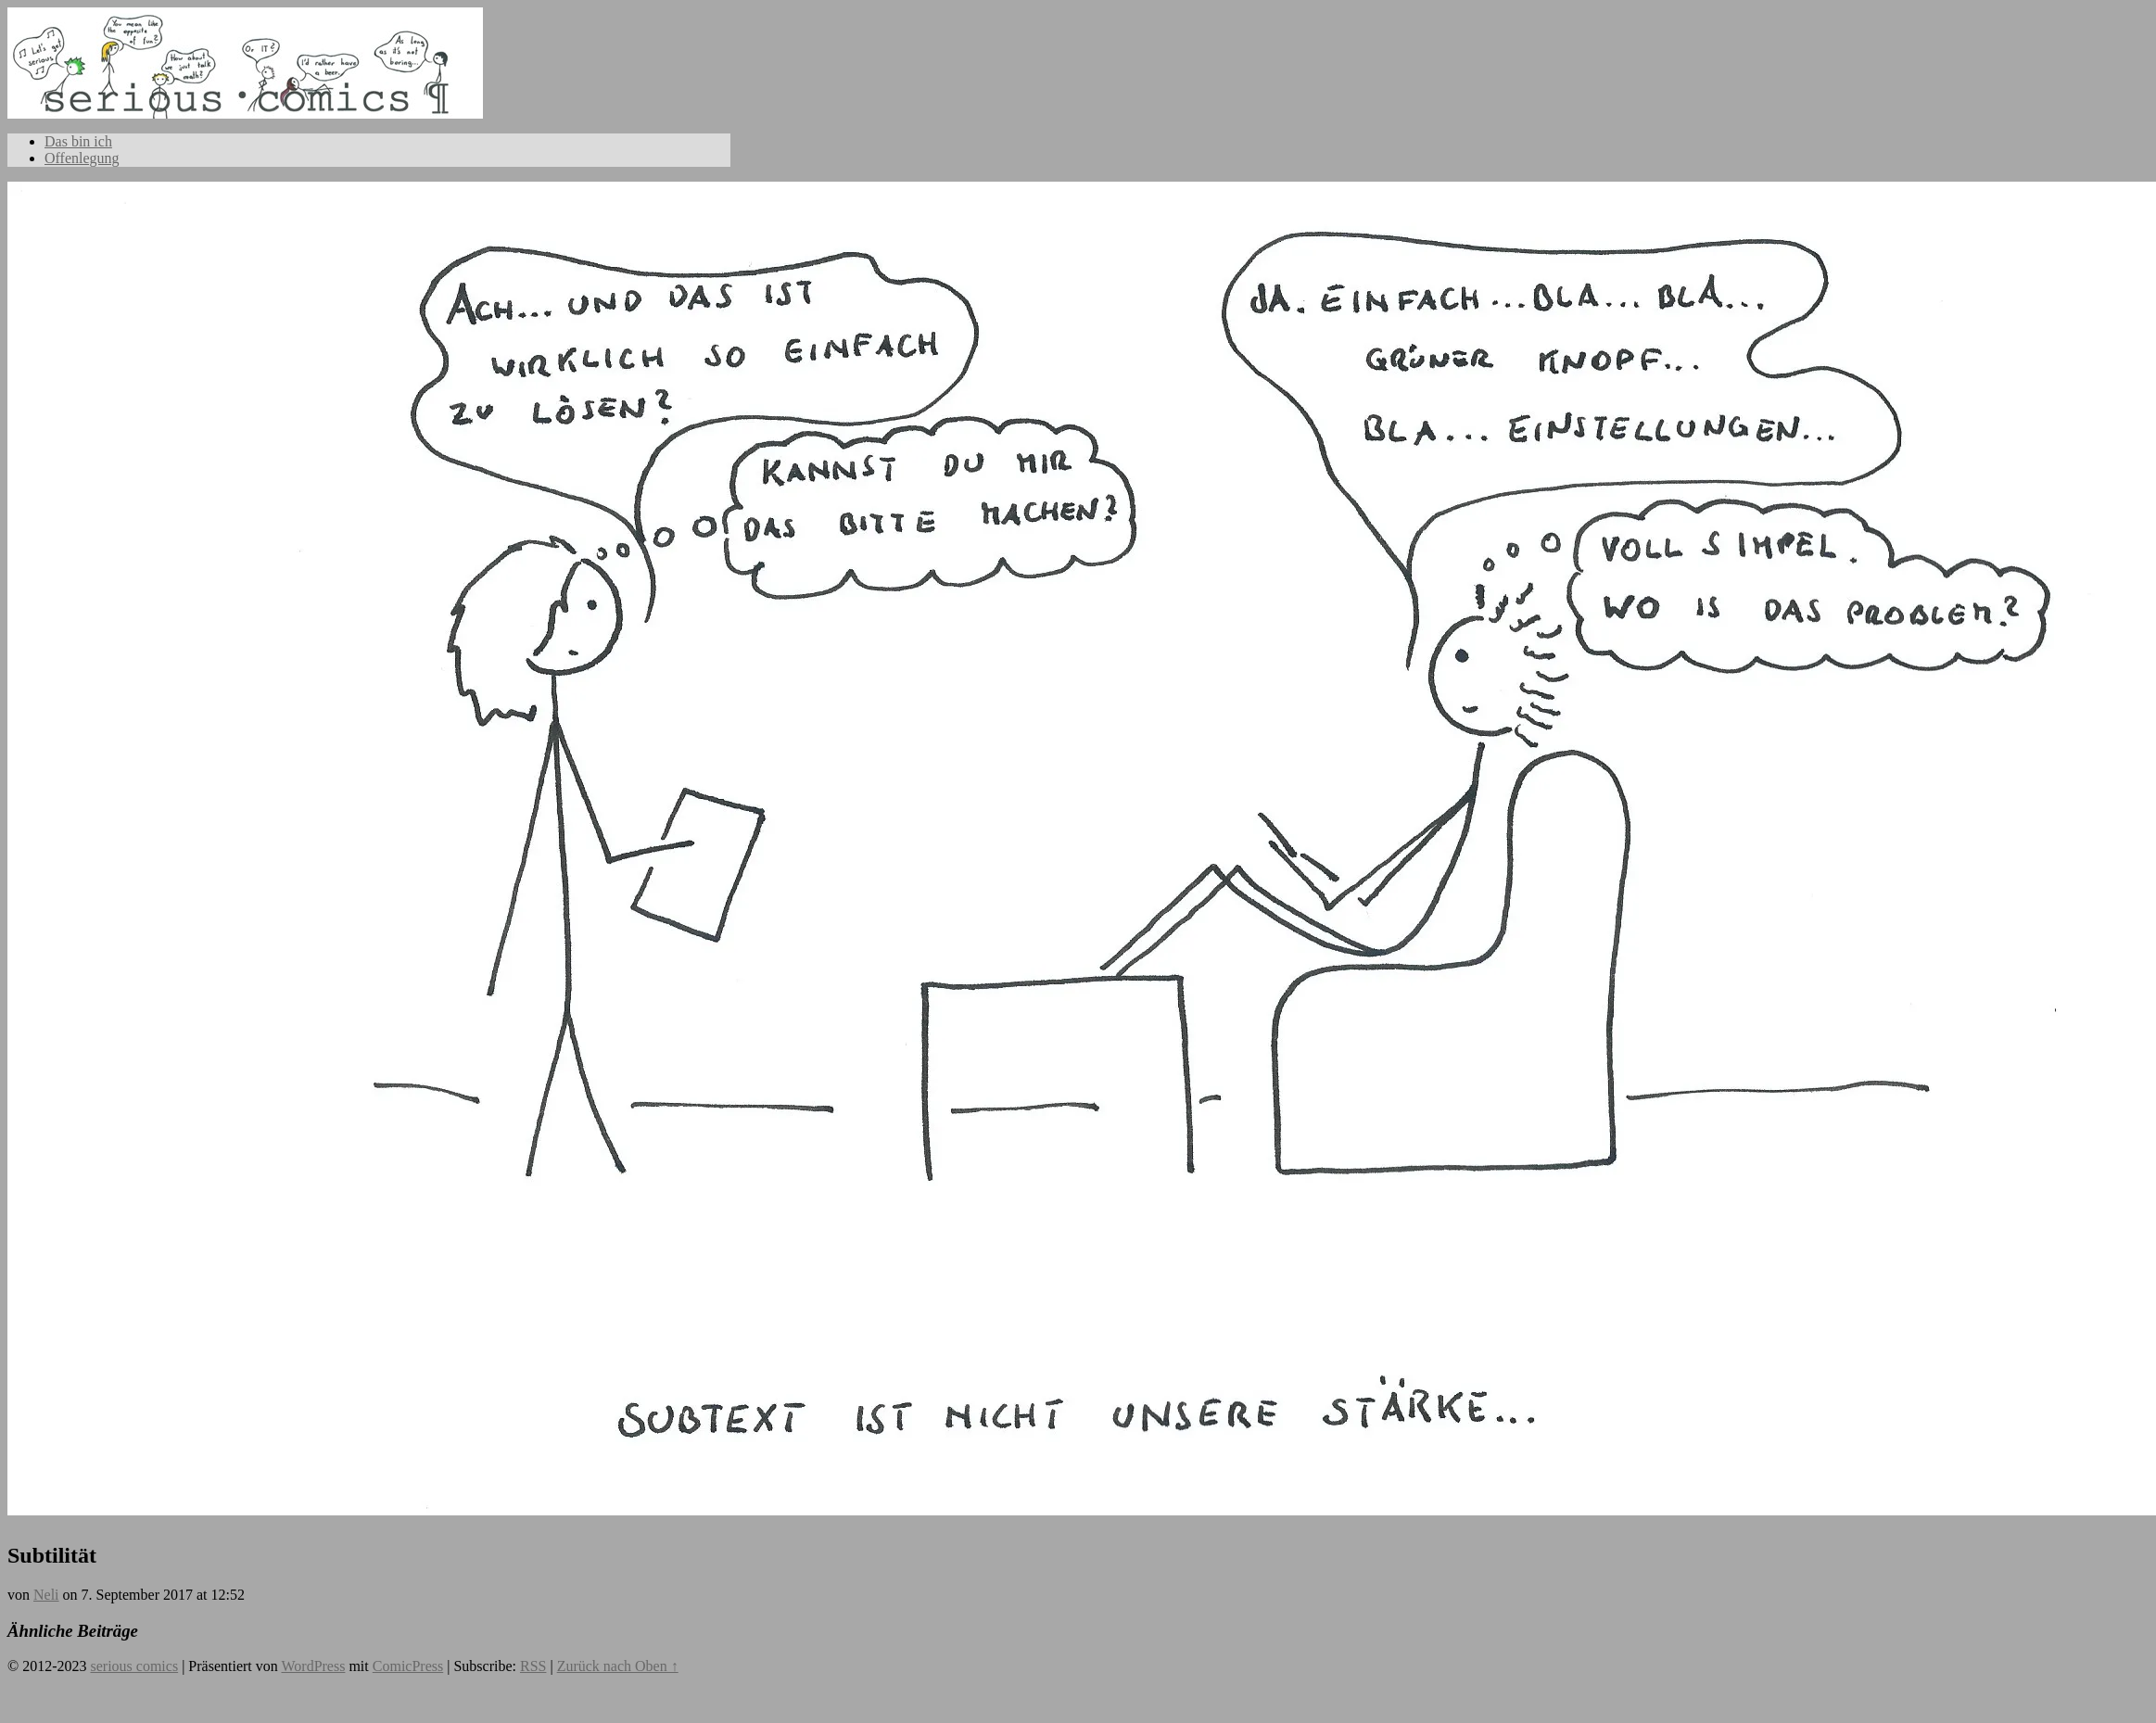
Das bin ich (78, 141)
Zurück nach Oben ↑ (618, 1666)
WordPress (313, 1666)
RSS (533, 1666)
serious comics (245, 82)
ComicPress (408, 1666)
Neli (46, 1595)
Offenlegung (82, 158)
